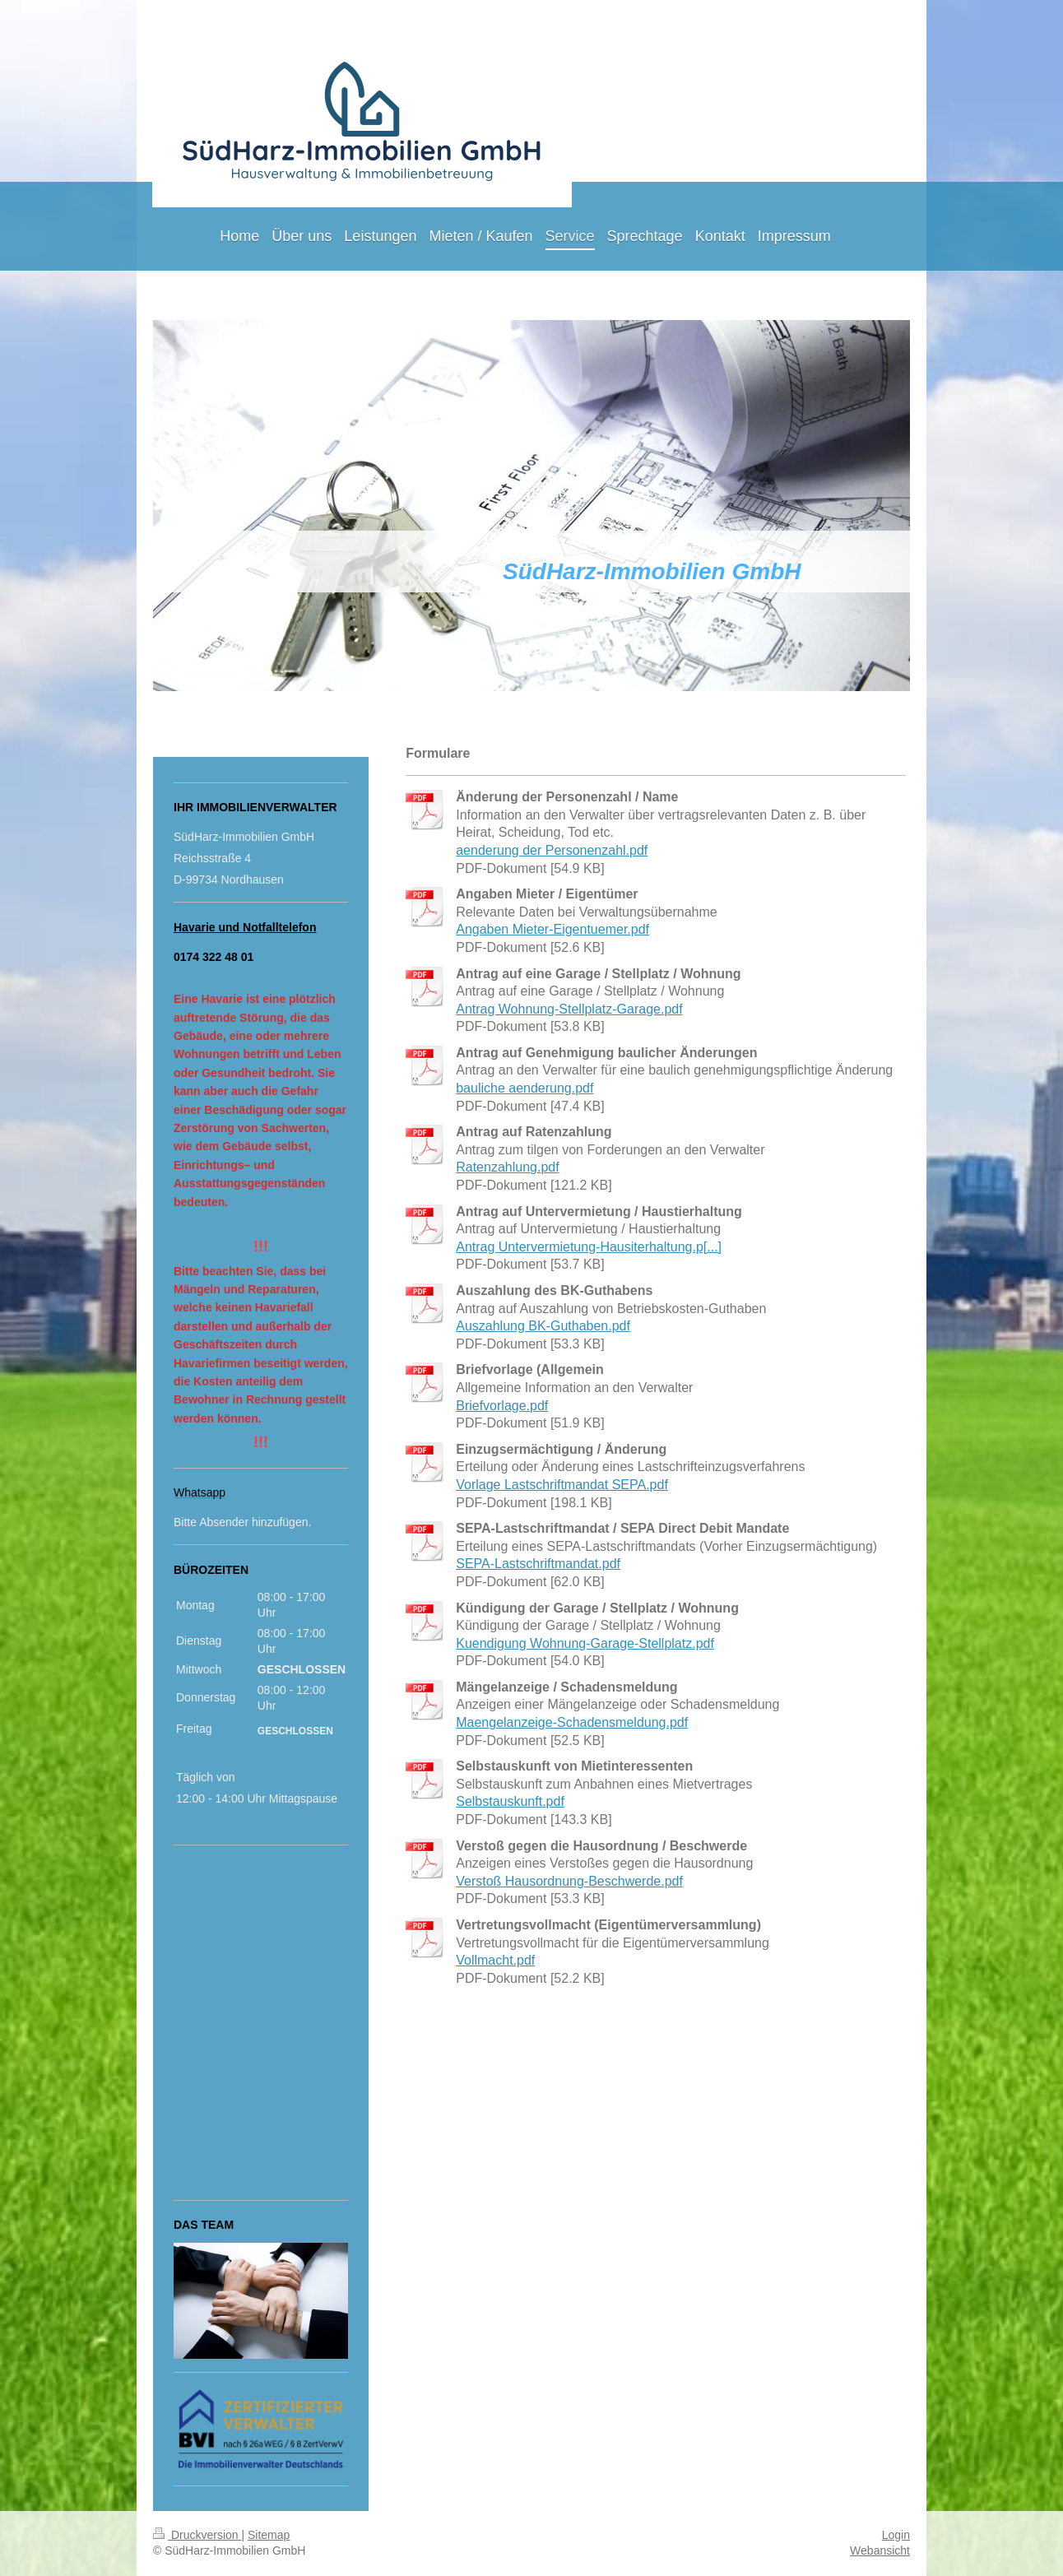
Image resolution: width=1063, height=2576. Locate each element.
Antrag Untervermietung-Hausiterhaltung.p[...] (589, 1247)
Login (896, 2534)
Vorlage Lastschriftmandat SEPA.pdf (562, 1485)
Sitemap (269, 2534)
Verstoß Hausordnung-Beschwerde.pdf (569, 1881)
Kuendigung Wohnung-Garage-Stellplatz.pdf (585, 1643)
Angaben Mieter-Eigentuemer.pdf (552, 929)
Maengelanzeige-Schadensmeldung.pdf (572, 1722)
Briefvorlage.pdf (502, 1406)
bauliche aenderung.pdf (524, 1088)
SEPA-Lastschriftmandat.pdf (538, 1564)
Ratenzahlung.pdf (507, 1167)
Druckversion (197, 2534)
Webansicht (880, 2550)
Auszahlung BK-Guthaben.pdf (543, 1326)
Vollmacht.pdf (495, 1960)
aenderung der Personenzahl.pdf (552, 850)
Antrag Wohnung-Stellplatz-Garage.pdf (569, 1009)
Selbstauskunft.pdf (510, 1801)
